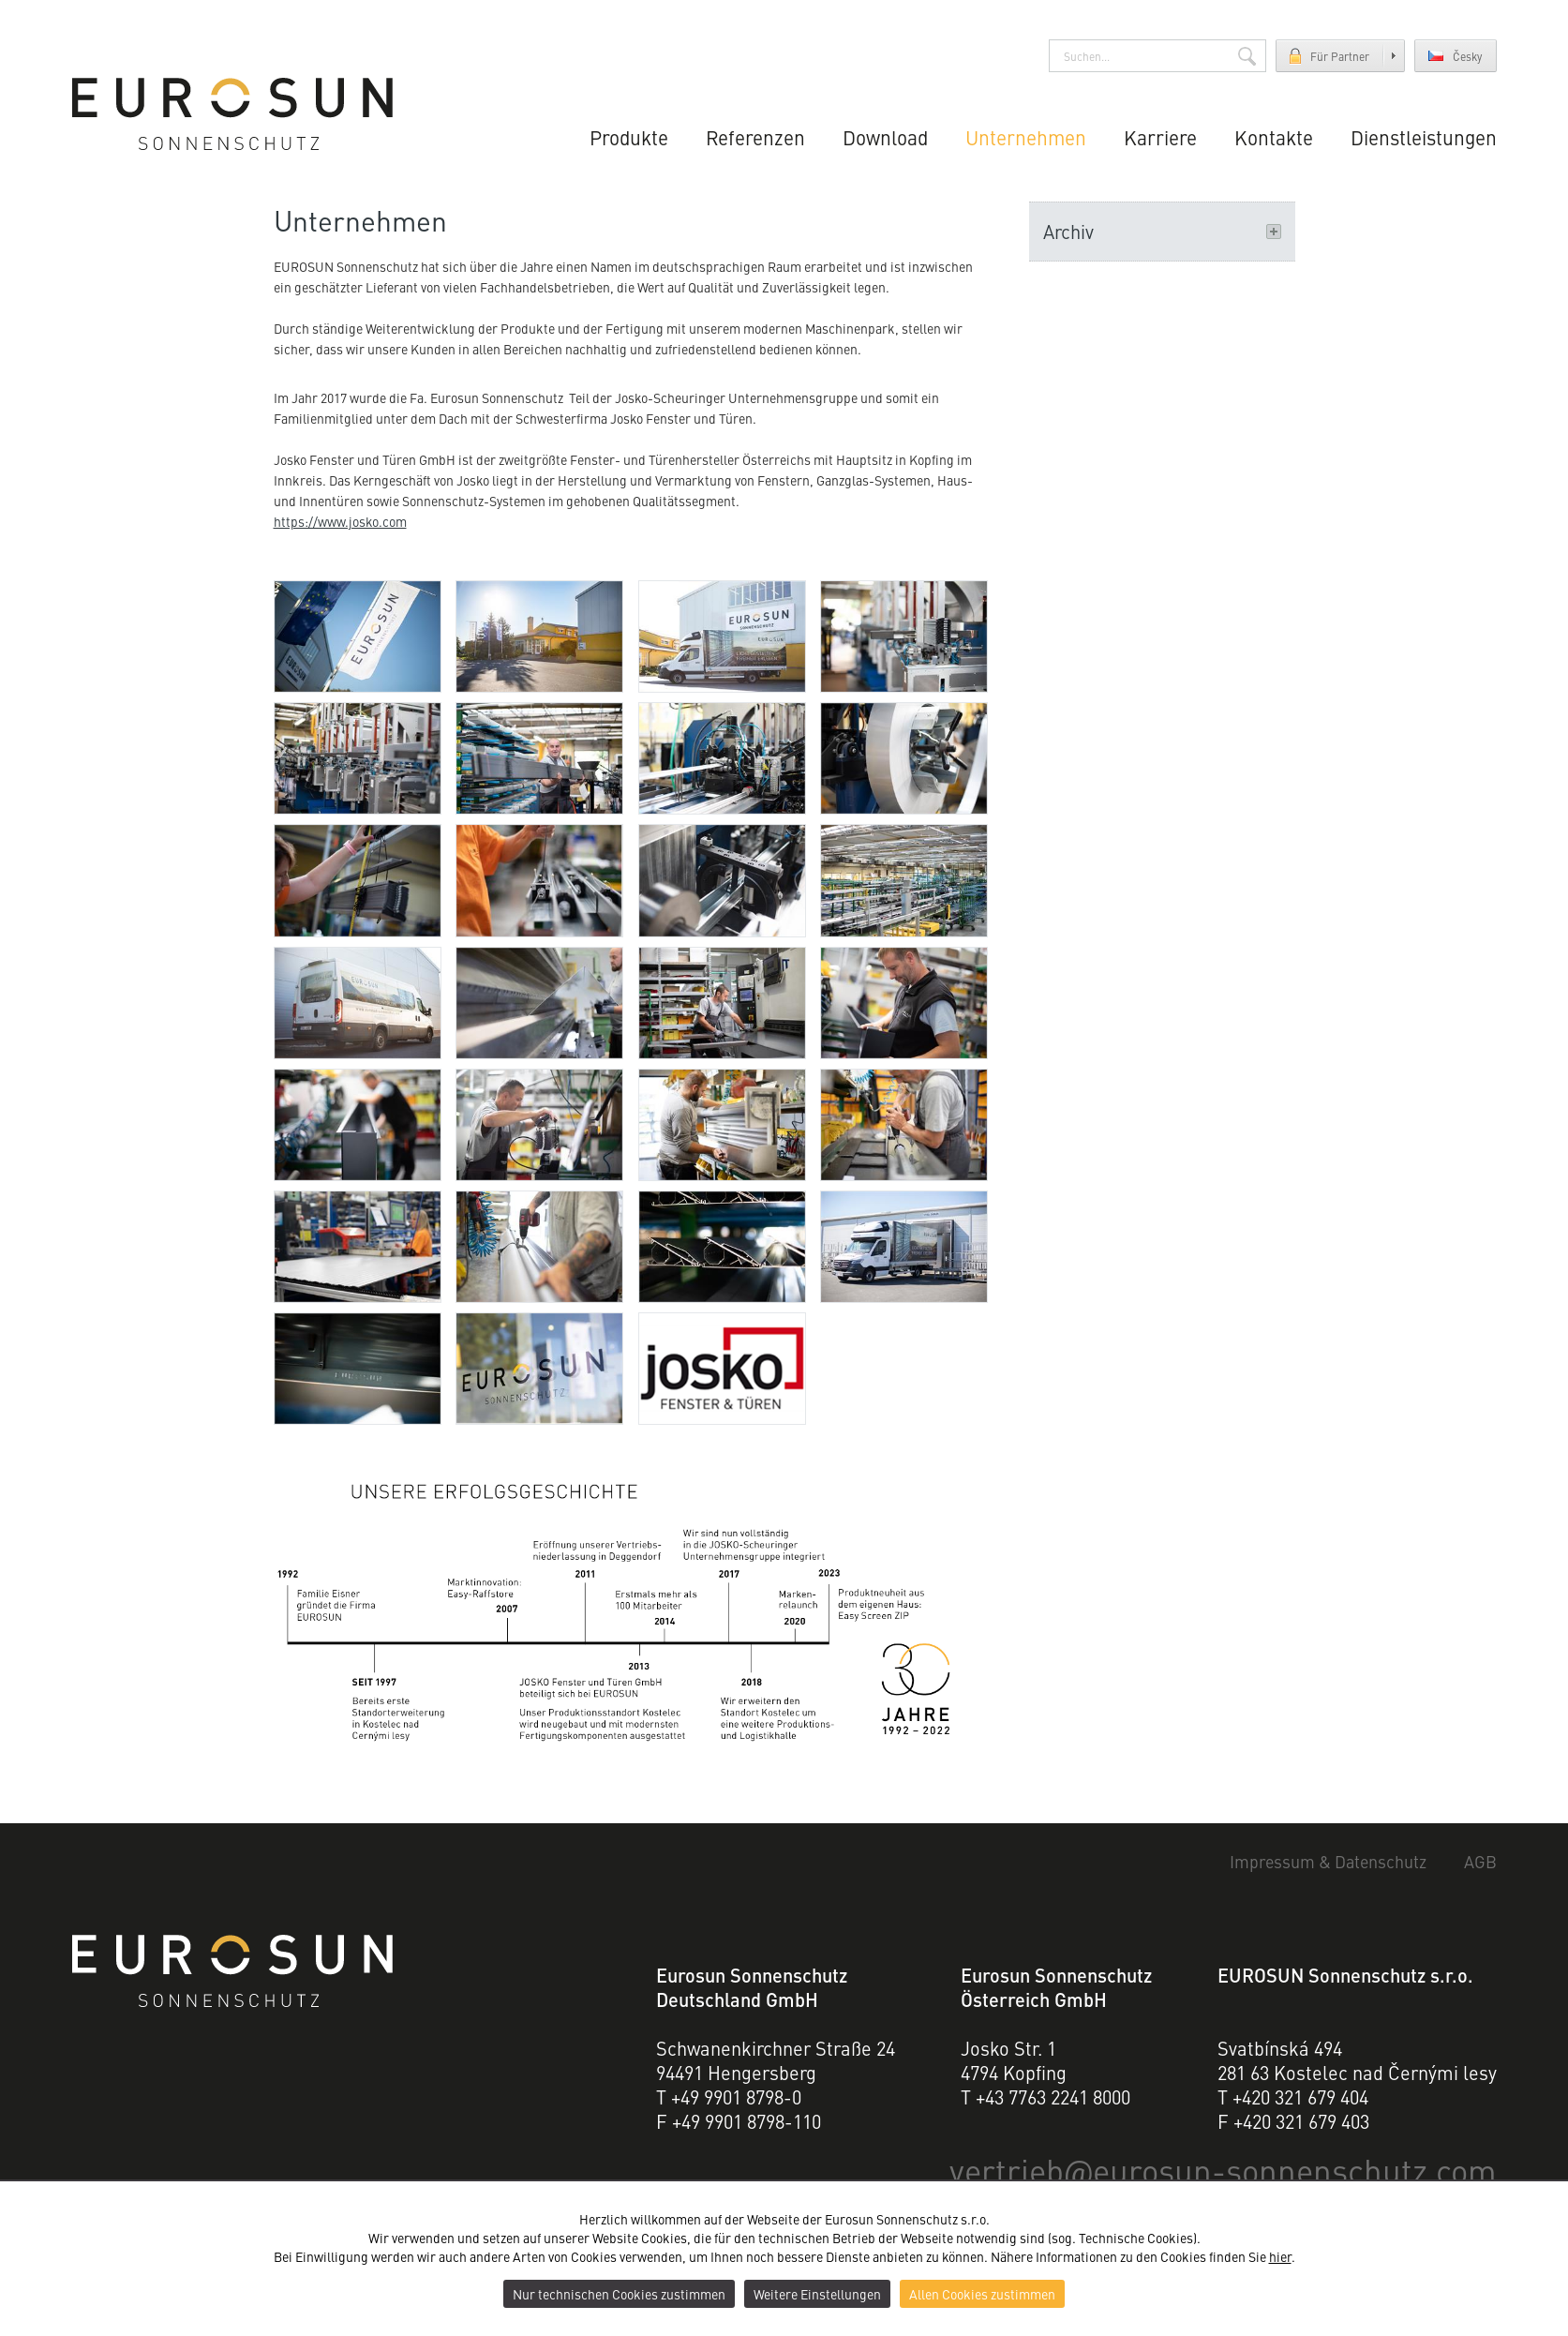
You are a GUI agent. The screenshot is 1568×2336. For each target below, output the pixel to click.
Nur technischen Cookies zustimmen (619, 2293)
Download (887, 136)
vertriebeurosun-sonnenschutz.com (1229, 2169)
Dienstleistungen (1424, 136)
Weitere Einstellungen (817, 2293)
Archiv (1161, 231)
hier (1280, 2256)
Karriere (1162, 136)
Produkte (633, 136)
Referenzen (758, 136)
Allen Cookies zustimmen (982, 2293)
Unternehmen (1027, 136)
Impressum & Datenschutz (1329, 1861)
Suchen (1247, 55)
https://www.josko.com (340, 521)
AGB (1480, 1861)
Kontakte (1274, 136)
